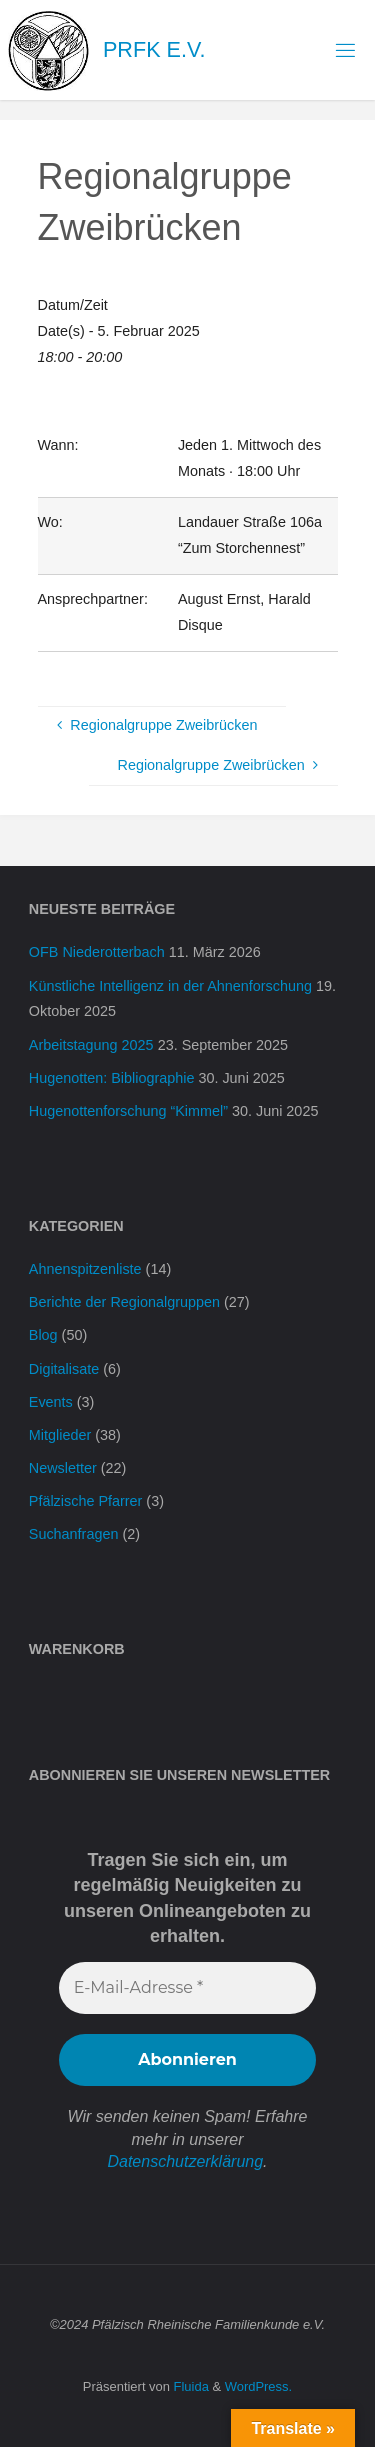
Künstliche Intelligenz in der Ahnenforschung (170, 986)
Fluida (189, 2386)
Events (51, 1402)
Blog (43, 1335)
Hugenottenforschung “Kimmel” (128, 1111)
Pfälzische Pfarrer (86, 1501)
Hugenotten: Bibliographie (112, 1078)
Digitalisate (64, 1369)
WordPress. (258, 2386)
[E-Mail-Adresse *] (187, 1988)
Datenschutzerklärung (185, 2161)
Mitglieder (60, 1435)
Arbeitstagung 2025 (91, 1045)
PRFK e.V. (154, 49)
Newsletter (63, 1468)
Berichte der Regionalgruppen (124, 1302)
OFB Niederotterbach (97, 952)
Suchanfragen (74, 1534)
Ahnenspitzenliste (85, 1269)
